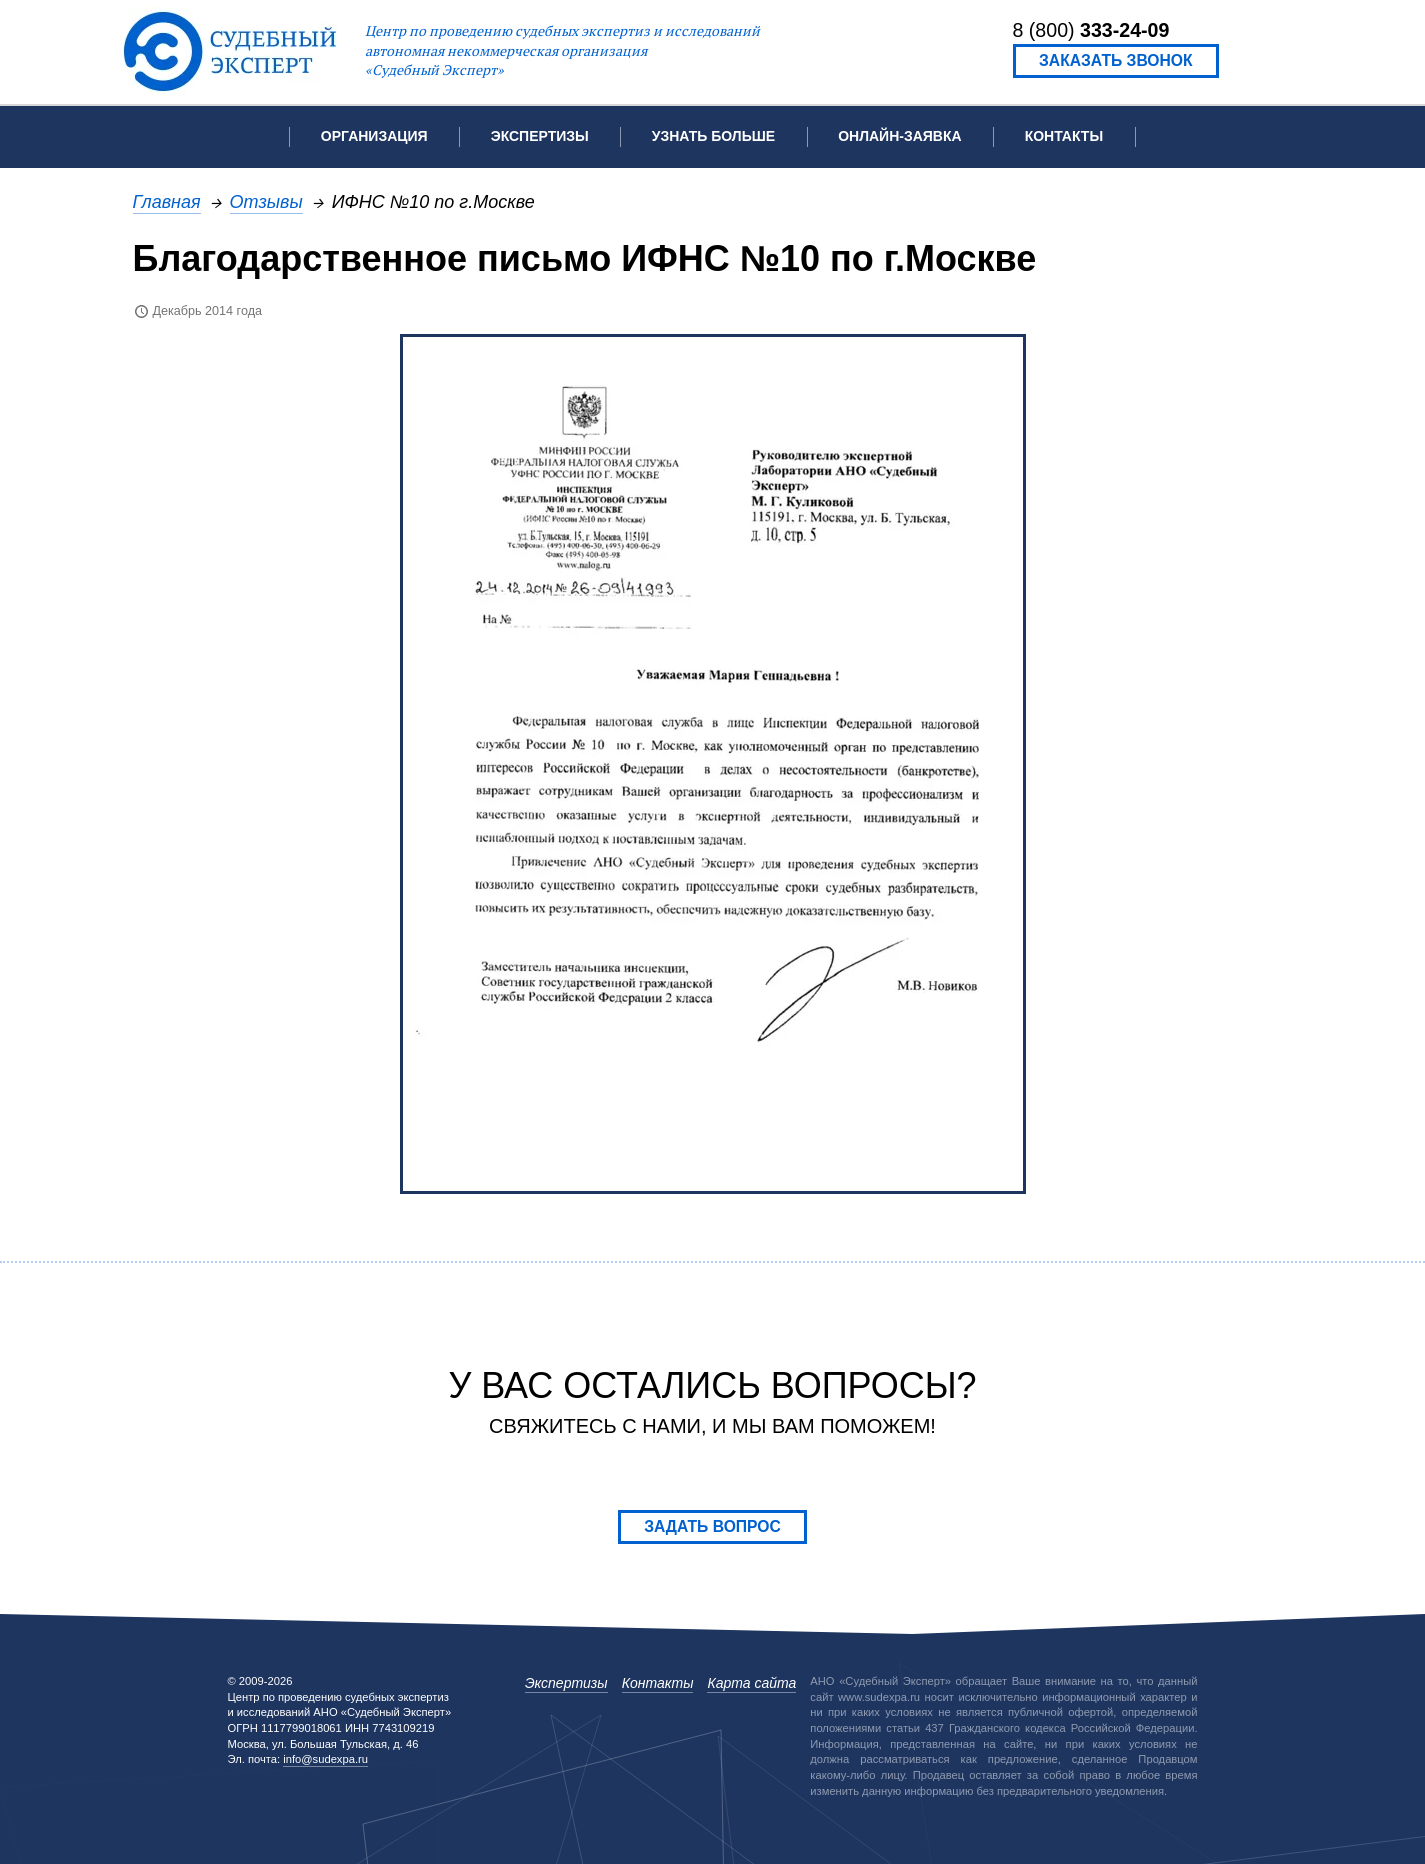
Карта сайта (751, 1683)
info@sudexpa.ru (325, 1759)
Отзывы (266, 201)
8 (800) (1091, 30)
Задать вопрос (712, 1526)
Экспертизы (566, 1683)
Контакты (1064, 136)
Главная (167, 201)
